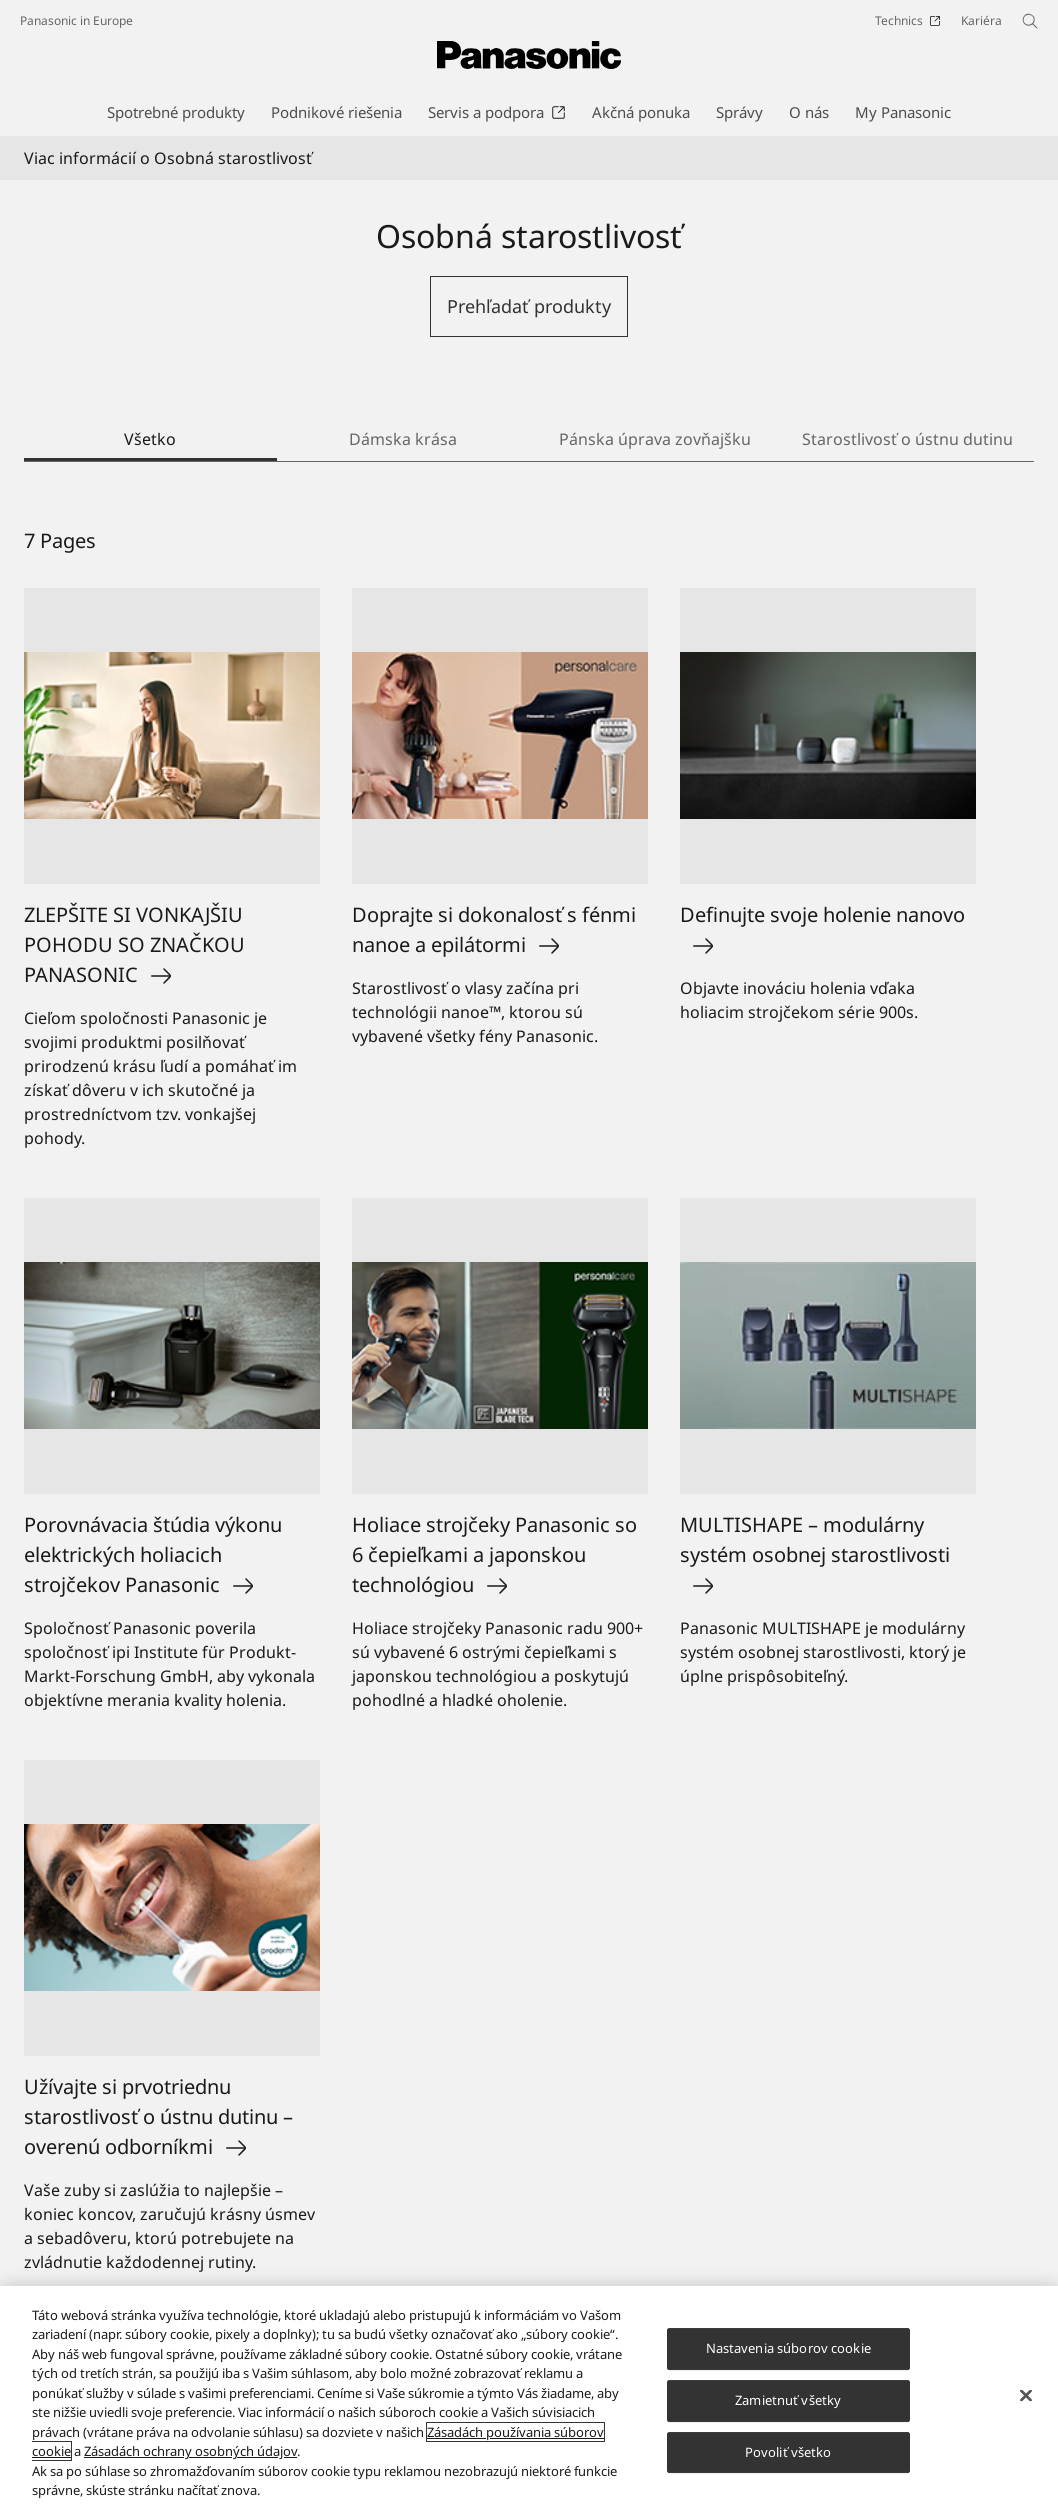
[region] (529, 2398)
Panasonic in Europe (76, 20)
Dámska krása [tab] (403, 439)
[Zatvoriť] (1026, 2396)
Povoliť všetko (788, 2452)
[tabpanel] (529, 1416)
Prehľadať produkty (529, 306)
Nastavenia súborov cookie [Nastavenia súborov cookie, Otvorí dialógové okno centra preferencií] (788, 2349)
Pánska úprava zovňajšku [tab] (655, 439)
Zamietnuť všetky (788, 2400)
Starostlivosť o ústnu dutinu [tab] (907, 439)
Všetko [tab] (150, 439)
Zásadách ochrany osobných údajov (190, 2451)
